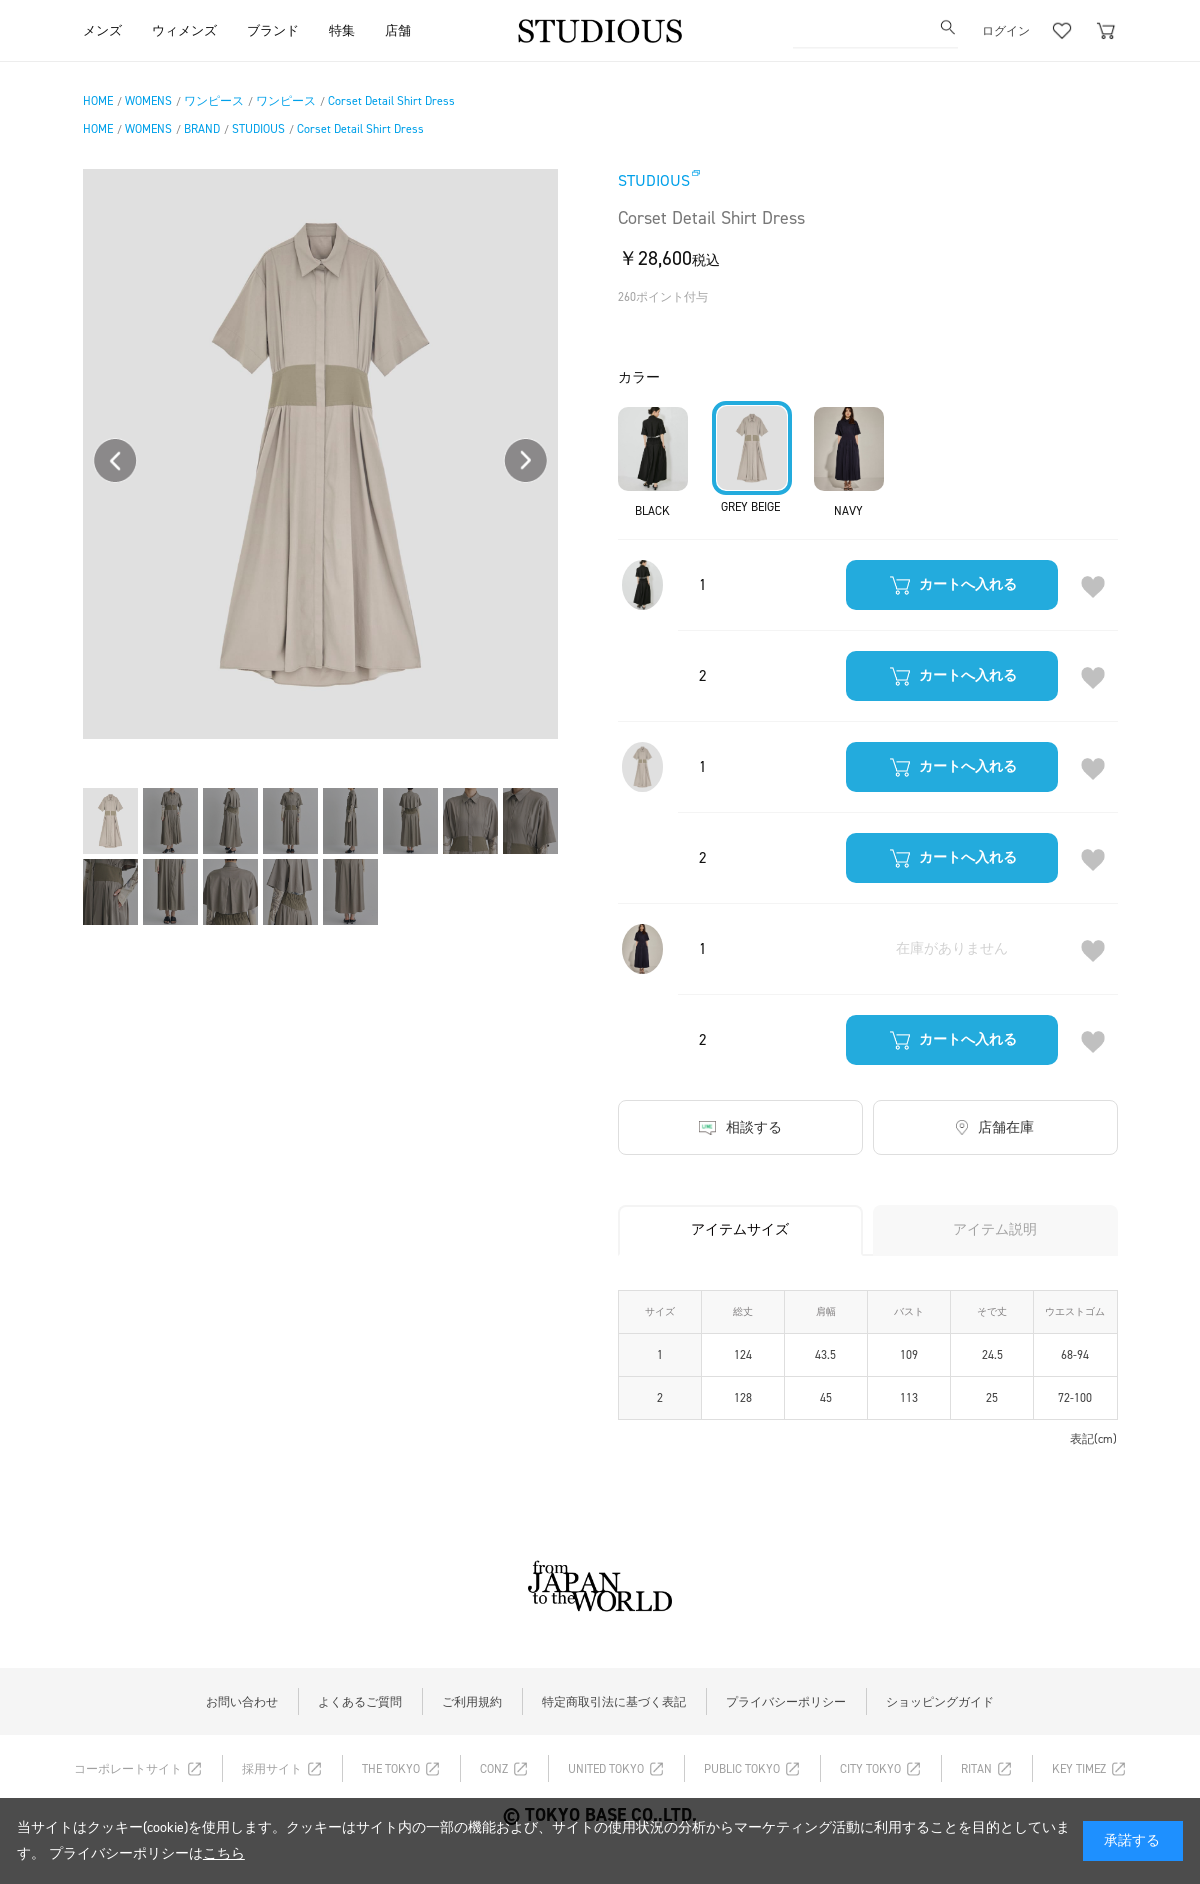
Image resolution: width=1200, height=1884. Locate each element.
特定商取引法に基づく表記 (614, 1702)
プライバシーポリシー (786, 1702)
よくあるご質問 (360, 1702)
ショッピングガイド (940, 1702)
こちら (224, 1853)
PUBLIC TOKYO (742, 1769)
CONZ (494, 1769)
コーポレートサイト (128, 1769)
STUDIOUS (654, 180)
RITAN (976, 1769)
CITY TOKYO (870, 1769)
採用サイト (272, 1769)
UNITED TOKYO (606, 1769)
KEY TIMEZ (1079, 1769)
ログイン (1006, 30)
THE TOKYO (391, 1769)
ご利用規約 (472, 1702)
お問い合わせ (242, 1702)
